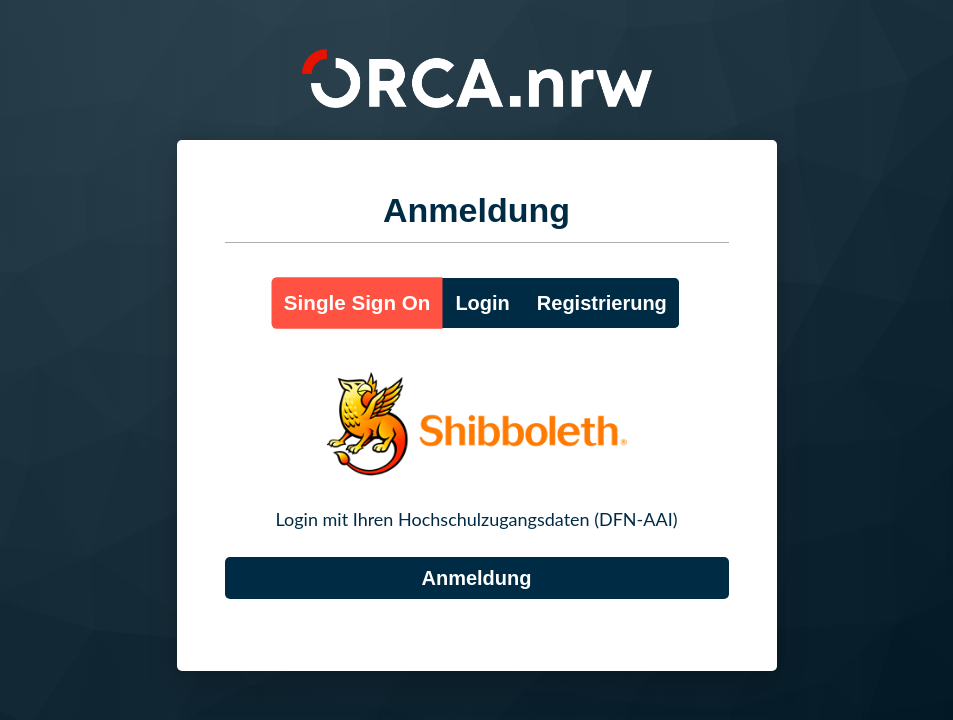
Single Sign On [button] (357, 302)
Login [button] (482, 303)
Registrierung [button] (602, 303)
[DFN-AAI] (477, 578)
